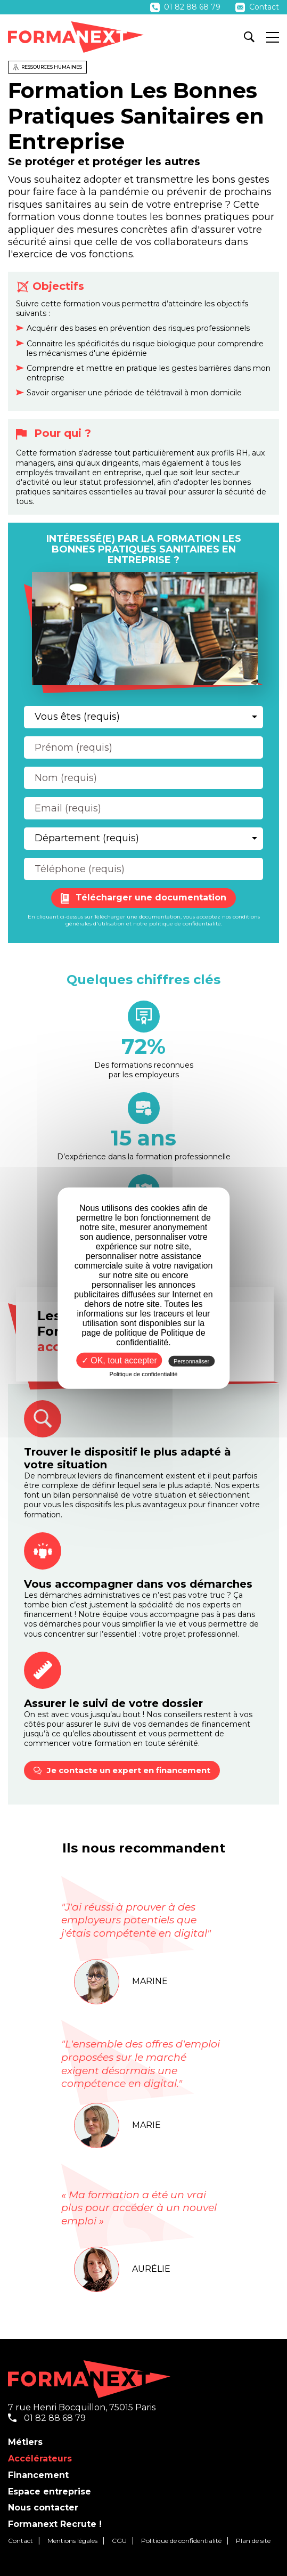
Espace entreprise (49, 2491)
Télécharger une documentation (143, 898)
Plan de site (253, 2541)
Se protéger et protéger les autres (104, 161)
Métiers (25, 2442)
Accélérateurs (40, 2458)
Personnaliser (191, 1361)
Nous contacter (43, 2507)
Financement (38, 2475)
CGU (119, 2541)
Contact (257, 7)
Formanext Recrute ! (55, 2524)
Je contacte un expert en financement (122, 1770)
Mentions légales (72, 2541)
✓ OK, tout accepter (119, 1359)
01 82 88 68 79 (186, 7)
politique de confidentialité (185, 923)
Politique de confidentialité (181, 2541)
